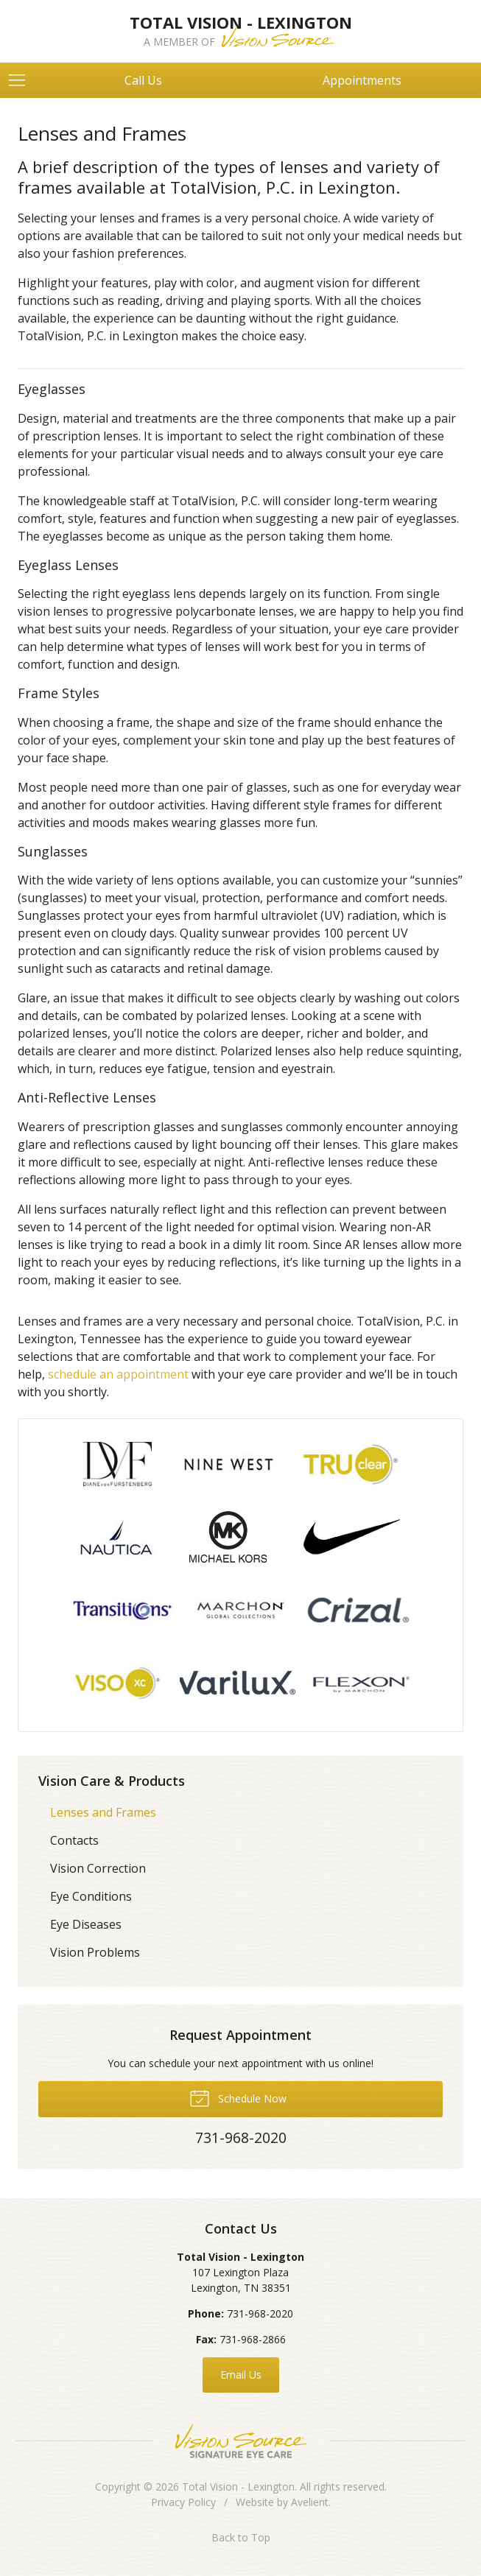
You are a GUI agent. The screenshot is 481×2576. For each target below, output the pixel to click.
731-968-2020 (260, 2313)
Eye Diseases (86, 1924)
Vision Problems (95, 1952)
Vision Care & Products (111, 1781)
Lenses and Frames (103, 1812)
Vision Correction (98, 1868)
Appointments (362, 80)
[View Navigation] (22, 80)
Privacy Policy (183, 2502)
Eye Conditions (91, 1896)
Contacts (74, 1840)
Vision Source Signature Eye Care (241, 2441)
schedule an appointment (118, 1374)
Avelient (310, 2502)
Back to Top (240, 2537)
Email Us (240, 2375)
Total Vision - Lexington (238, 2487)
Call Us (143, 80)
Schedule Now (238, 2097)
